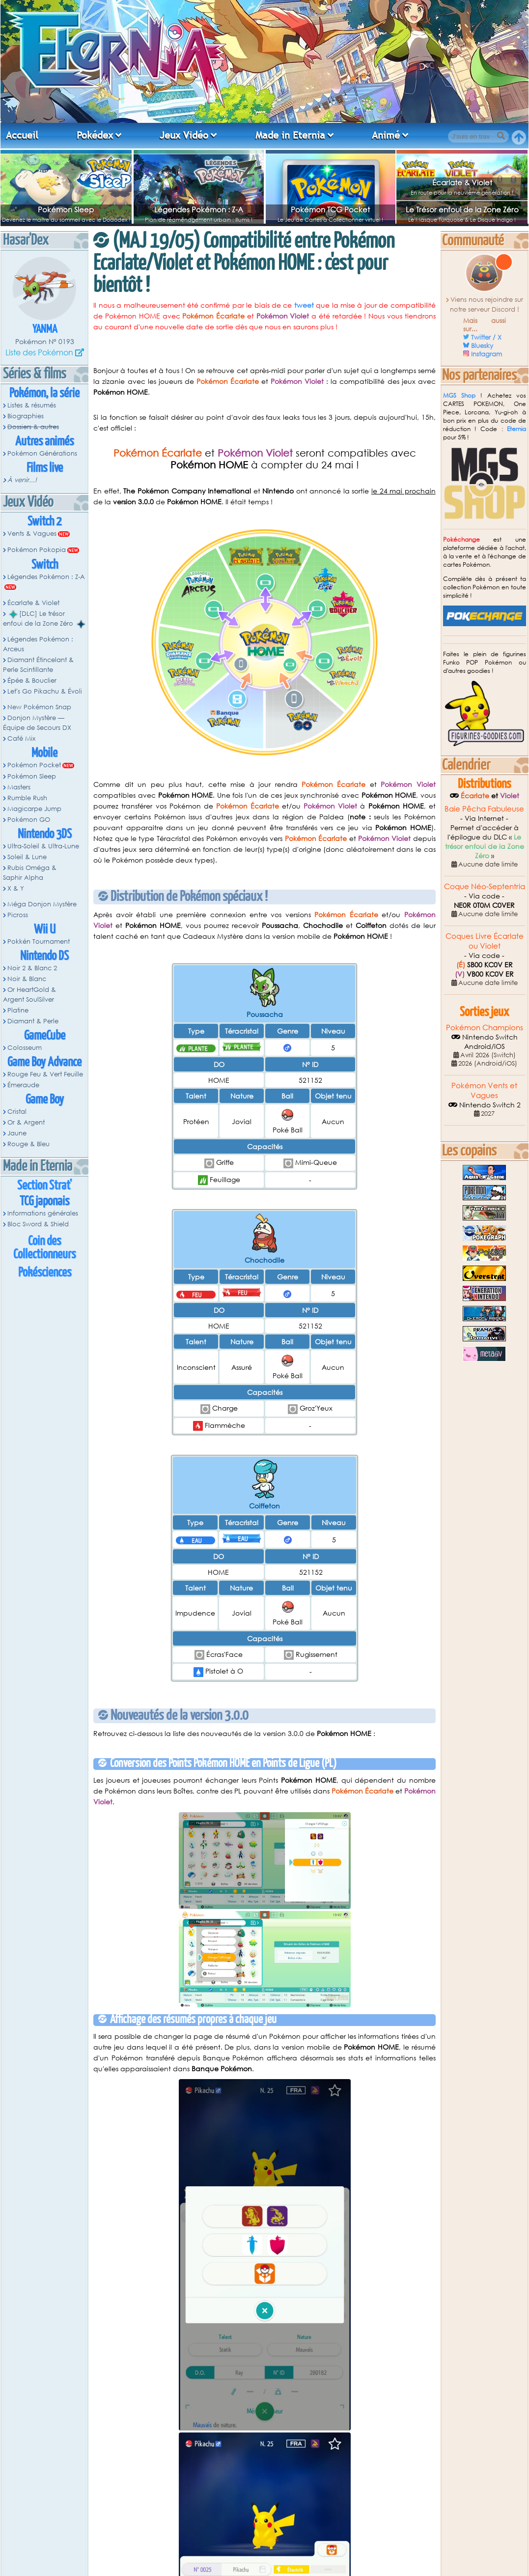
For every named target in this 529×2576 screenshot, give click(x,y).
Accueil (22, 135)
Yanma (44, 329)
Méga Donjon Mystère (42, 904)
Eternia (516, 429)
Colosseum (24, 1047)
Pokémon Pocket (34, 765)
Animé (386, 135)
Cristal (17, 1111)
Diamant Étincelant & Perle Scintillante (38, 665)
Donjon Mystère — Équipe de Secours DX (37, 723)
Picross (17, 915)
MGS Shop (459, 395)
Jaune (17, 1133)
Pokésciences (44, 1273)
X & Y (15, 888)
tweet (304, 305)
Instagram (486, 354)
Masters (18, 787)
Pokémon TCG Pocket (330, 209)
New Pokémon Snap (39, 707)
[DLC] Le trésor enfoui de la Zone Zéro (44, 618)
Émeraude (23, 1085)
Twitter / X (486, 337)
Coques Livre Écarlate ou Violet (484, 941)
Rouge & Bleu (28, 1144)
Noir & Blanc (26, 979)
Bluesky (482, 346)
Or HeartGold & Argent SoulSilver (29, 994)
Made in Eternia (290, 135)
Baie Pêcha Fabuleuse (484, 808)
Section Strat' (44, 1186)
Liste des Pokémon (39, 352)
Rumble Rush (27, 798)
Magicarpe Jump (34, 809)
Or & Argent (26, 1122)
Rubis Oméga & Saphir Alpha (29, 873)
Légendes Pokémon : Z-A (198, 209)
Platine (17, 1010)
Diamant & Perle (32, 1021)
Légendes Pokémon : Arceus (38, 644)
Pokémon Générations (42, 453)
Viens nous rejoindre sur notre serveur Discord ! (486, 304)
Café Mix (21, 738)
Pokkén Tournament (38, 941)
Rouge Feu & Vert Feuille (45, 1074)
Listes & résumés (31, 405)
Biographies (25, 416)
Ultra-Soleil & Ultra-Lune (43, 846)
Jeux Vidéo (184, 135)
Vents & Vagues (31, 533)
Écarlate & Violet (462, 182)
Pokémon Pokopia (36, 550)
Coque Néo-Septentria (484, 886)
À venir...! (22, 480)
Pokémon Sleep (66, 209)
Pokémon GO (28, 819)
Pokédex (95, 135)
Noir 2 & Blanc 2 (32, 968)
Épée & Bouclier (31, 680)
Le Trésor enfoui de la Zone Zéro (462, 209)
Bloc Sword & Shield (38, 1224)
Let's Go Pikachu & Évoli (44, 691)
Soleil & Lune (27, 857)
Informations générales (42, 1213)
